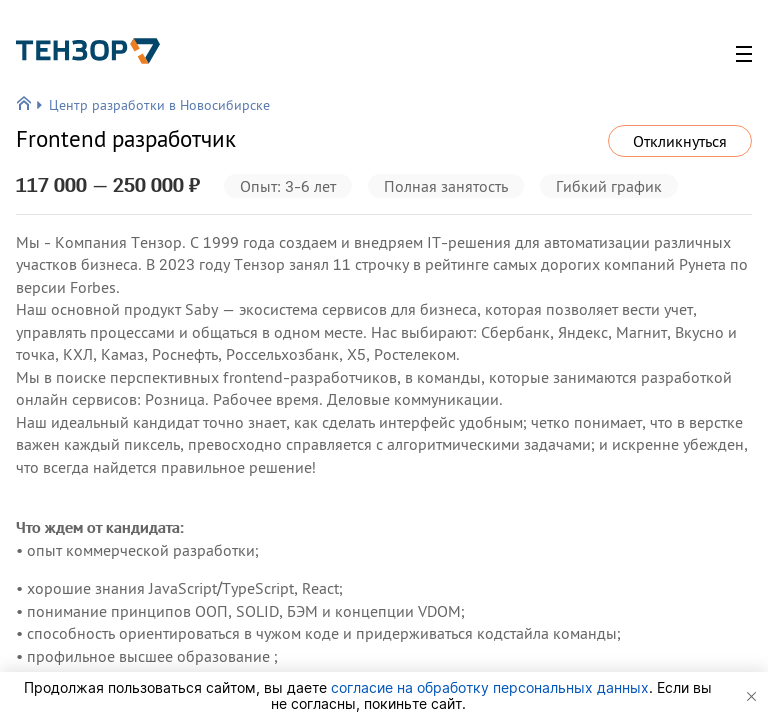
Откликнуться (680, 141)
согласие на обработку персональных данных (490, 687)
